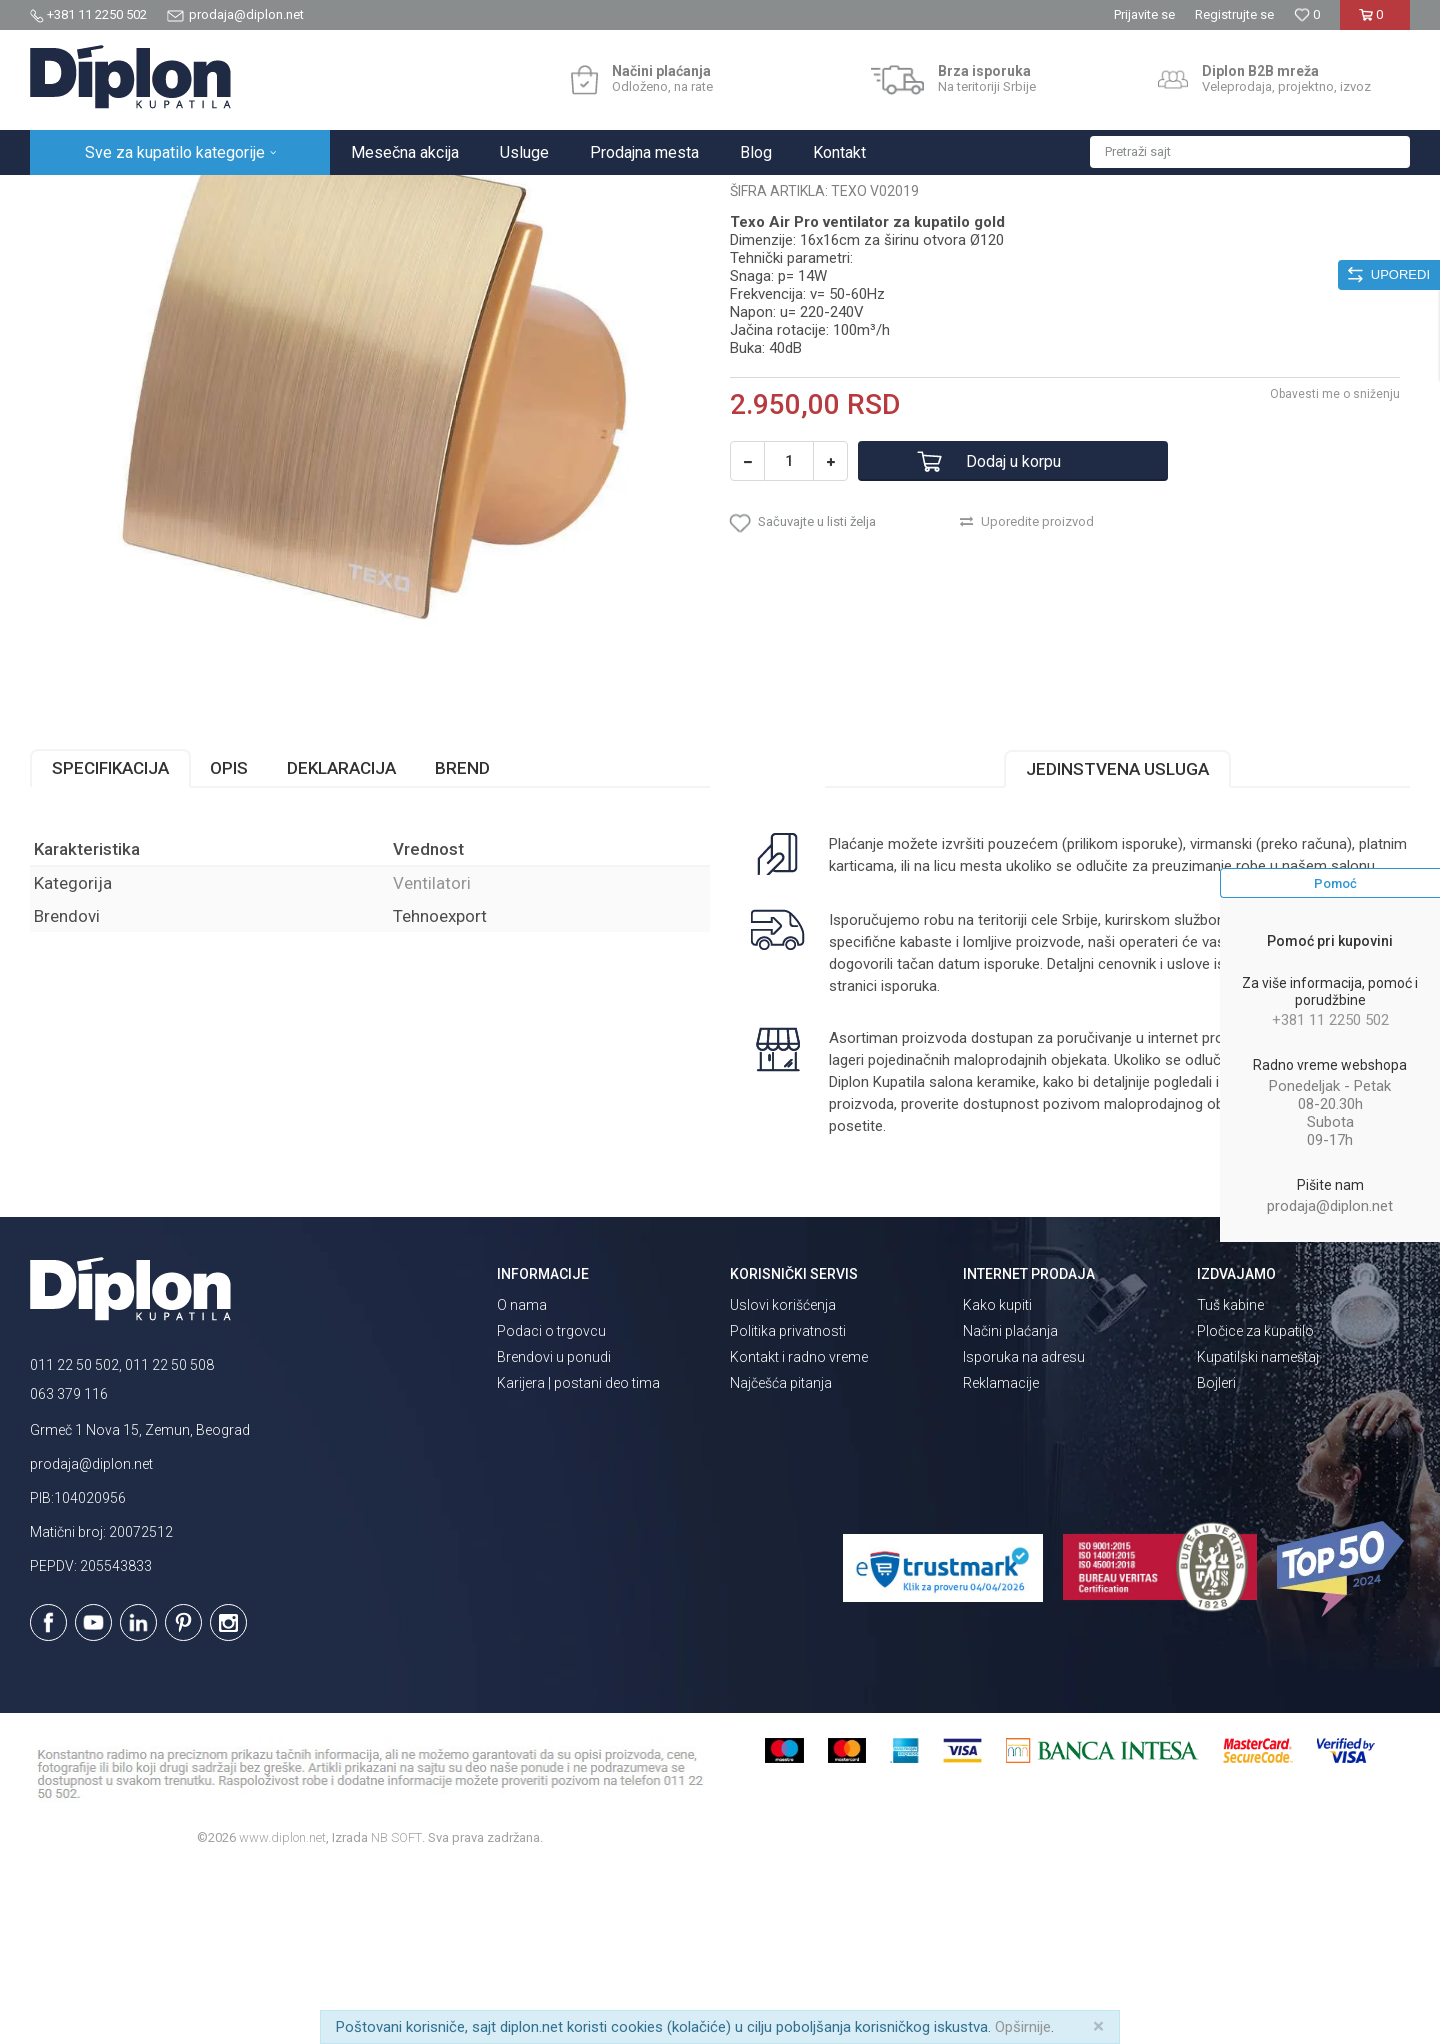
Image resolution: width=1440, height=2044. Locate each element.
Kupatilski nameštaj (1258, 1532)
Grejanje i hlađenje (288, 196)
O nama (522, 1480)
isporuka (909, 1161)
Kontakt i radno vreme (799, 1532)
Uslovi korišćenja (783, 1480)
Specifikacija (110, 943)
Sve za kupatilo (177, 196)
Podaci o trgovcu (551, 1506)
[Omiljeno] (1307, 14)
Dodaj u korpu (1013, 636)
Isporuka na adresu (1024, 1532)
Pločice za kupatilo (1255, 1506)
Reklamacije (1001, 1558)
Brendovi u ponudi (554, 1532)
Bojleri (1216, 1558)
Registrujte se (1234, 14)
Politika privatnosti (788, 1506)
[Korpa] (1374, 22)
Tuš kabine (1230, 1480)
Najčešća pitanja (781, 1558)
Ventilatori (385, 196)
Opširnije (1023, 2027)
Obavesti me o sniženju (1335, 569)
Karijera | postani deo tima (578, 1558)
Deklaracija (341, 943)
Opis (229, 943)
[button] (1250, 152)
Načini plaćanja (1010, 1506)
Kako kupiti (997, 1480)
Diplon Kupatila (74, 196)
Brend (462, 943)
